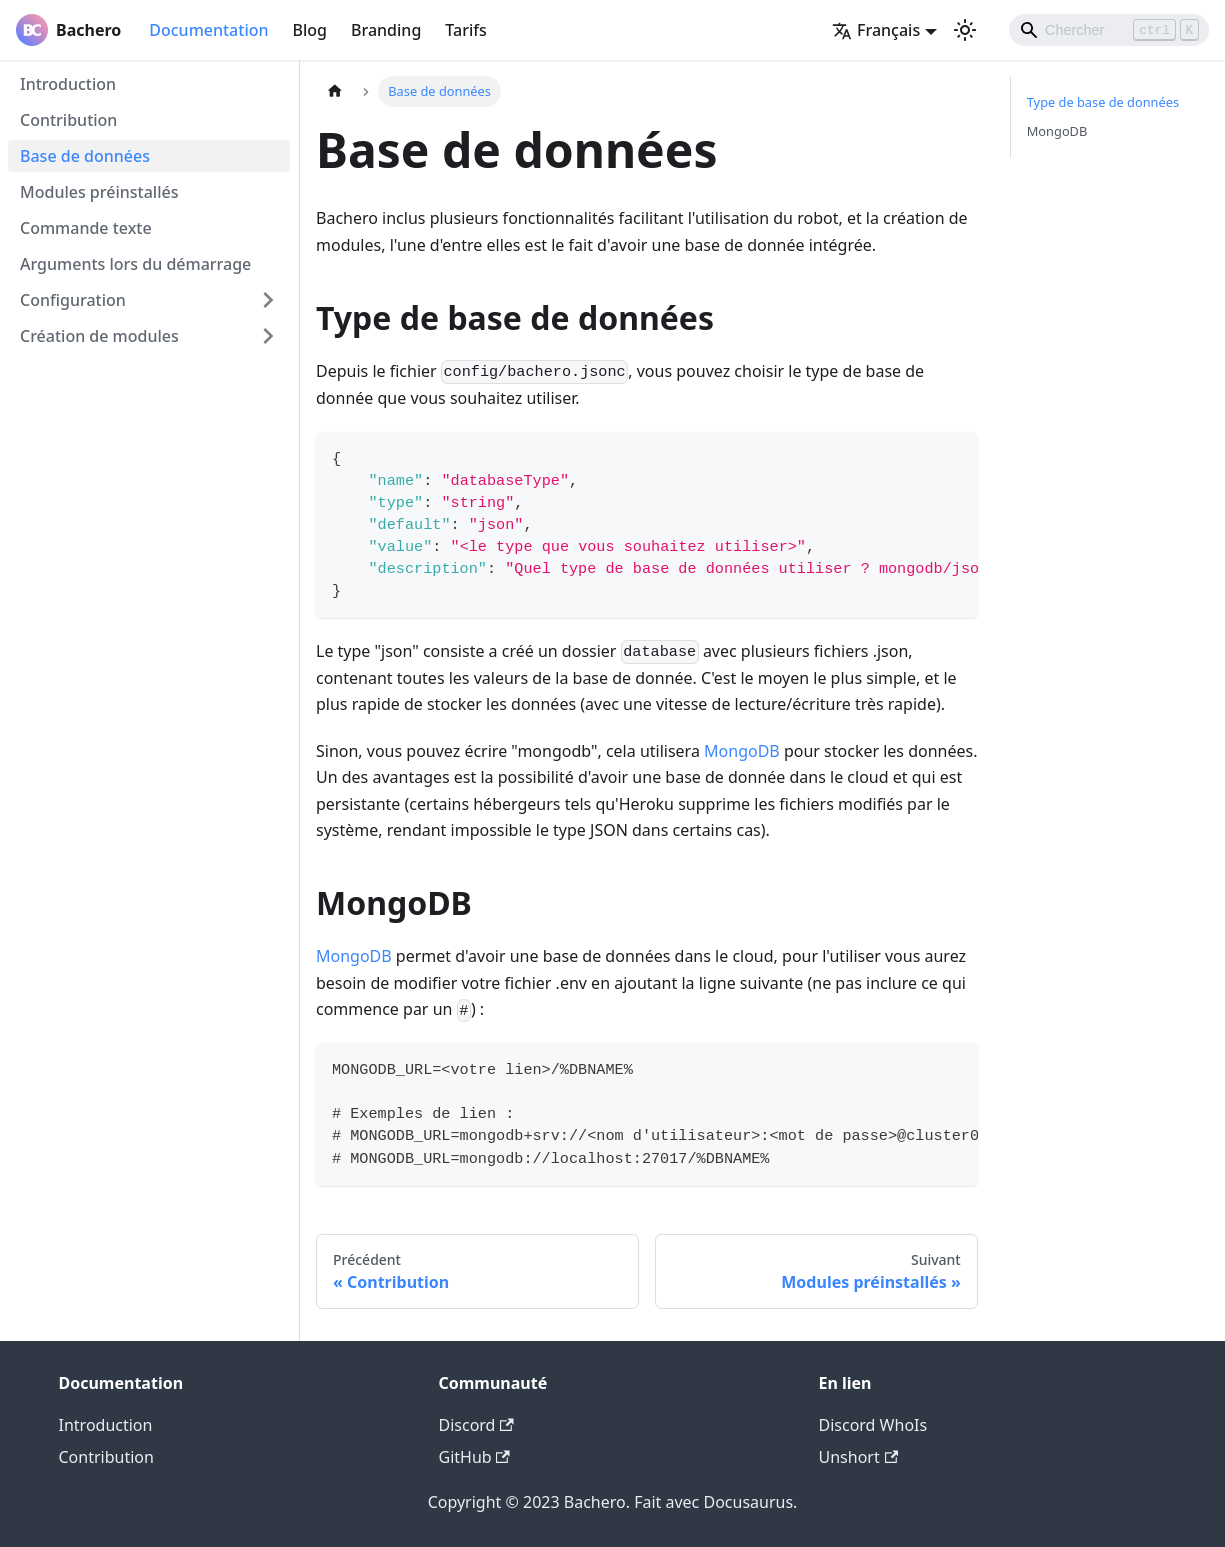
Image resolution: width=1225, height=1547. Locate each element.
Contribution (68, 120)
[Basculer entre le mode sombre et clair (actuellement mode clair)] (965, 30)
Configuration (73, 300)
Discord (476, 1425)
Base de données (85, 156)
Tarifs (465, 30)
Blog (310, 30)
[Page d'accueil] (335, 91)
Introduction (68, 84)
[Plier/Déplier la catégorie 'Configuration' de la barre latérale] (268, 300)
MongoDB (742, 751)
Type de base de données (1103, 102)
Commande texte (86, 228)
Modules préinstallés (99, 192)
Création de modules (99, 336)
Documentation (208, 30)
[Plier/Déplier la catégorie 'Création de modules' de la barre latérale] (268, 336)
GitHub (474, 1457)
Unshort (859, 1457)
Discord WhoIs (873, 1425)
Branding (386, 30)
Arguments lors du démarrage (135, 264)
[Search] (1109, 30)
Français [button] (876, 30)
